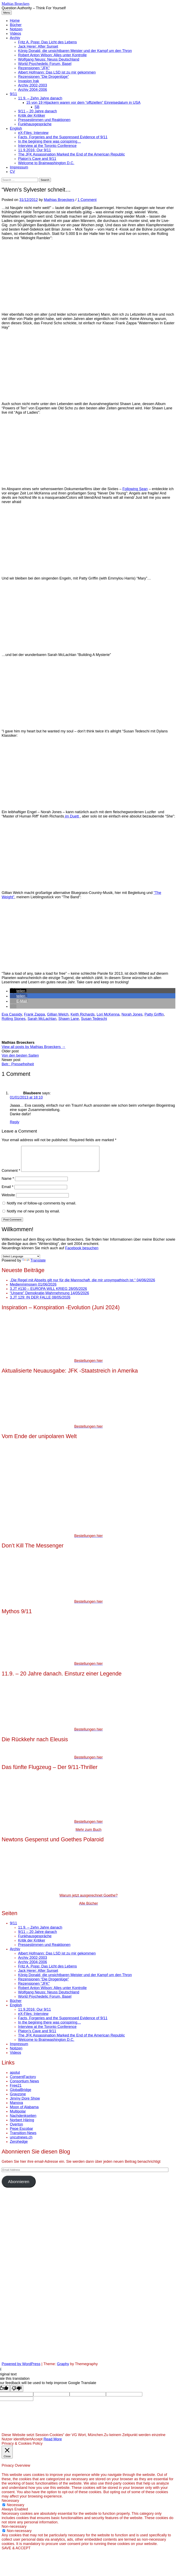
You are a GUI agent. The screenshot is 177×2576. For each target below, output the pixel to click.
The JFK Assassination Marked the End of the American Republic (71, 154)
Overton (16, 2129)
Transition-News (23, 2138)
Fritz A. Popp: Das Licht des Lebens (47, 42)
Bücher (16, 25)
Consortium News (24, 2086)
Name (8, 1183)
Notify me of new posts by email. (33, 1216)
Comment (11, 1175)
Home (15, 20)
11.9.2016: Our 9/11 (34, 150)
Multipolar (18, 2116)
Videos (15, 33)
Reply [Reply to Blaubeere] (14, 1122)
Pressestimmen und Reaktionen (44, 120)
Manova (16, 2108)
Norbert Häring (22, 2125)
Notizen (16, 29)
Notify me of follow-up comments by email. (41, 1208)
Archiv (15, 38)
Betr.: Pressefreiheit (18, 1064)
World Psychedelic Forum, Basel (44, 64)
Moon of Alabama (24, 2112)
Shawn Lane (68, 1019)
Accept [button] (37, 2444)
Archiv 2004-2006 (32, 90)
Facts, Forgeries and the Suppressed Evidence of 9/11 (62, 137)
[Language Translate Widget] (21, 1261)
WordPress (31, 2369)
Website (8, 1200)
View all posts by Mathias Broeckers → (34, 1047)
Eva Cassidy (12, 1014)
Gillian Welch (58, 1014)
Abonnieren (18, 2186)
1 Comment (87, 200)
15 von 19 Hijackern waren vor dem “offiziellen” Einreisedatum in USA (83, 102)
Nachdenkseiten (23, 2121)
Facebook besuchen (81, 1253)
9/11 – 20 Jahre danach (37, 111)
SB (36, 107)
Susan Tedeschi (94, 1019)
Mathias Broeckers (15, 4)
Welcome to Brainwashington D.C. (46, 163)
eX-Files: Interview (33, 133)
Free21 (16, 2090)
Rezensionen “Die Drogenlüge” (43, 77)
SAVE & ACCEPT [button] (16, 2553)
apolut (15, 2077)
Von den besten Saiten (20, 1055)
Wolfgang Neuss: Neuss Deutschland (48, 59)
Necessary (15, 2510)
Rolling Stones (13, 1019)
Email (7, 1192)
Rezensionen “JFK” (34, 68)
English (16, 128)
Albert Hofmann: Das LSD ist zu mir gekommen (57, 72)
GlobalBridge (20, 2095)
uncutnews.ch (21, 2142)
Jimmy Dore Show (25, 2103)
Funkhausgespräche (35, 124)
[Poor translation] (16, 2393)
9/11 (13, 94)
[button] (18, 991)
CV (12, 172)
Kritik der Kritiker (31, 115)
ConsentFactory (23, 2082)
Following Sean (135, 489)
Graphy (63, 2369)
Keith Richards (83, 1014)
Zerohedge (19, 2146)
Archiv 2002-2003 (32, 85)
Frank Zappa (34, 1014)
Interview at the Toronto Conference (47, 146)
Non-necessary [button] (14, 2531)
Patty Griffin (154, 1014)
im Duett (72, 816)
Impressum (19, 167)
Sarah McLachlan (42, 1019)
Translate (34, 1265)
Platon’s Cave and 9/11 (37, 159)
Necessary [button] (10, 2505)
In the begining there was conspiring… (49, 141)
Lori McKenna (108, 1014)
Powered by (12, 2369)
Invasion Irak (28, 81)
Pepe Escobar (21, 2133)
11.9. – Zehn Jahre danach (40, 98)
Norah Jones (132, 1014)
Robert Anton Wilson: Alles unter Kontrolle (52, 55)
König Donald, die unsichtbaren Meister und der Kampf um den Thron (75, 51)
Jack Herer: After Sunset (38, 46)
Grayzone (18, 2099)
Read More (53, 2444)
